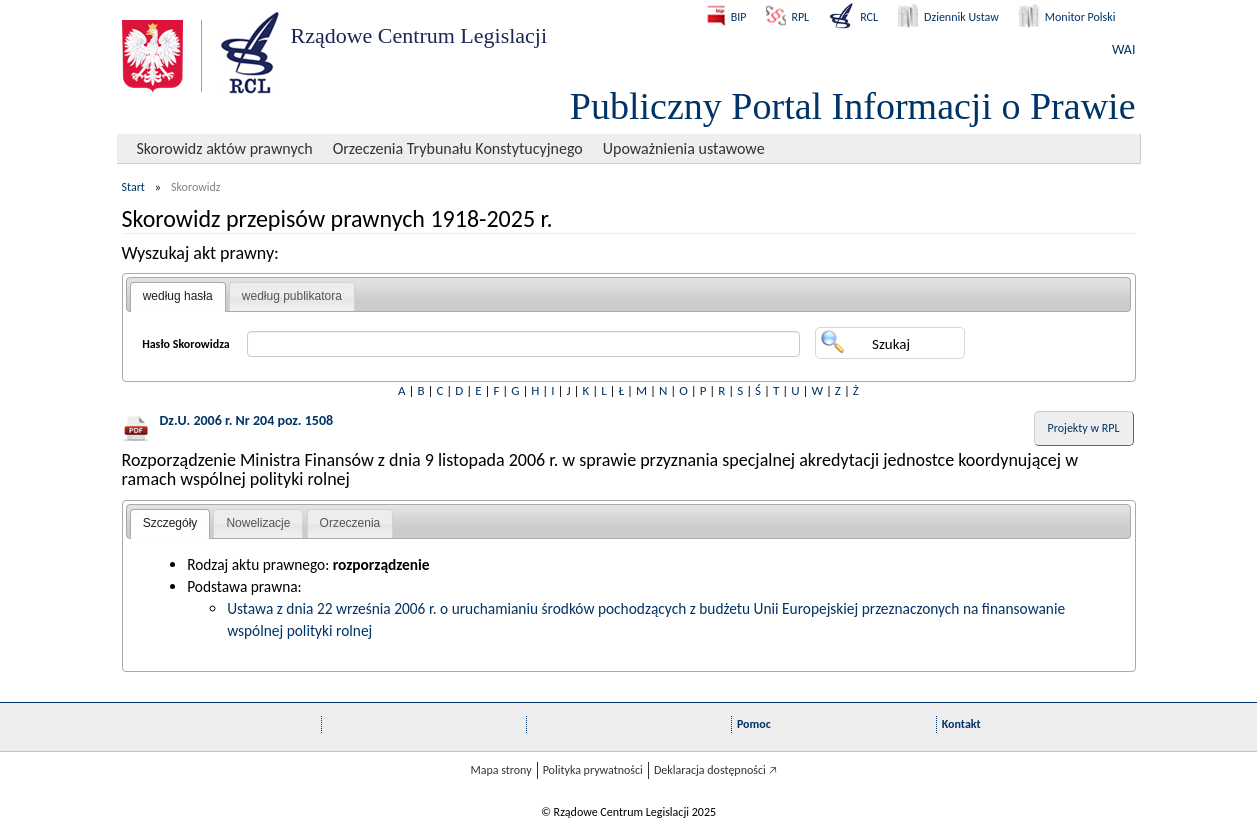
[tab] (178, 297)
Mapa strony (500, 770)
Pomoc (754, 724)
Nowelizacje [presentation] (258, 523)
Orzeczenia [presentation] (350, 523)
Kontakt (961, 724)
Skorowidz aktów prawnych (225, 148)
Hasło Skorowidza (186, 344)
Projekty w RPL (1084, 428)
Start (133, 187)
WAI (1123, 49)
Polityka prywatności (593, 770)
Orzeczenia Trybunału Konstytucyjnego (458, 148)
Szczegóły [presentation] (170, 523)
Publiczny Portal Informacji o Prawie (853, 106)
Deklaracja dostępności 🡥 (715, 770)
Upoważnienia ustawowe (684, 148)
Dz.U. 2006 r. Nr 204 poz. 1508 (247, 420)
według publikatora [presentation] (292, 296)
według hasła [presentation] (178, 296)
